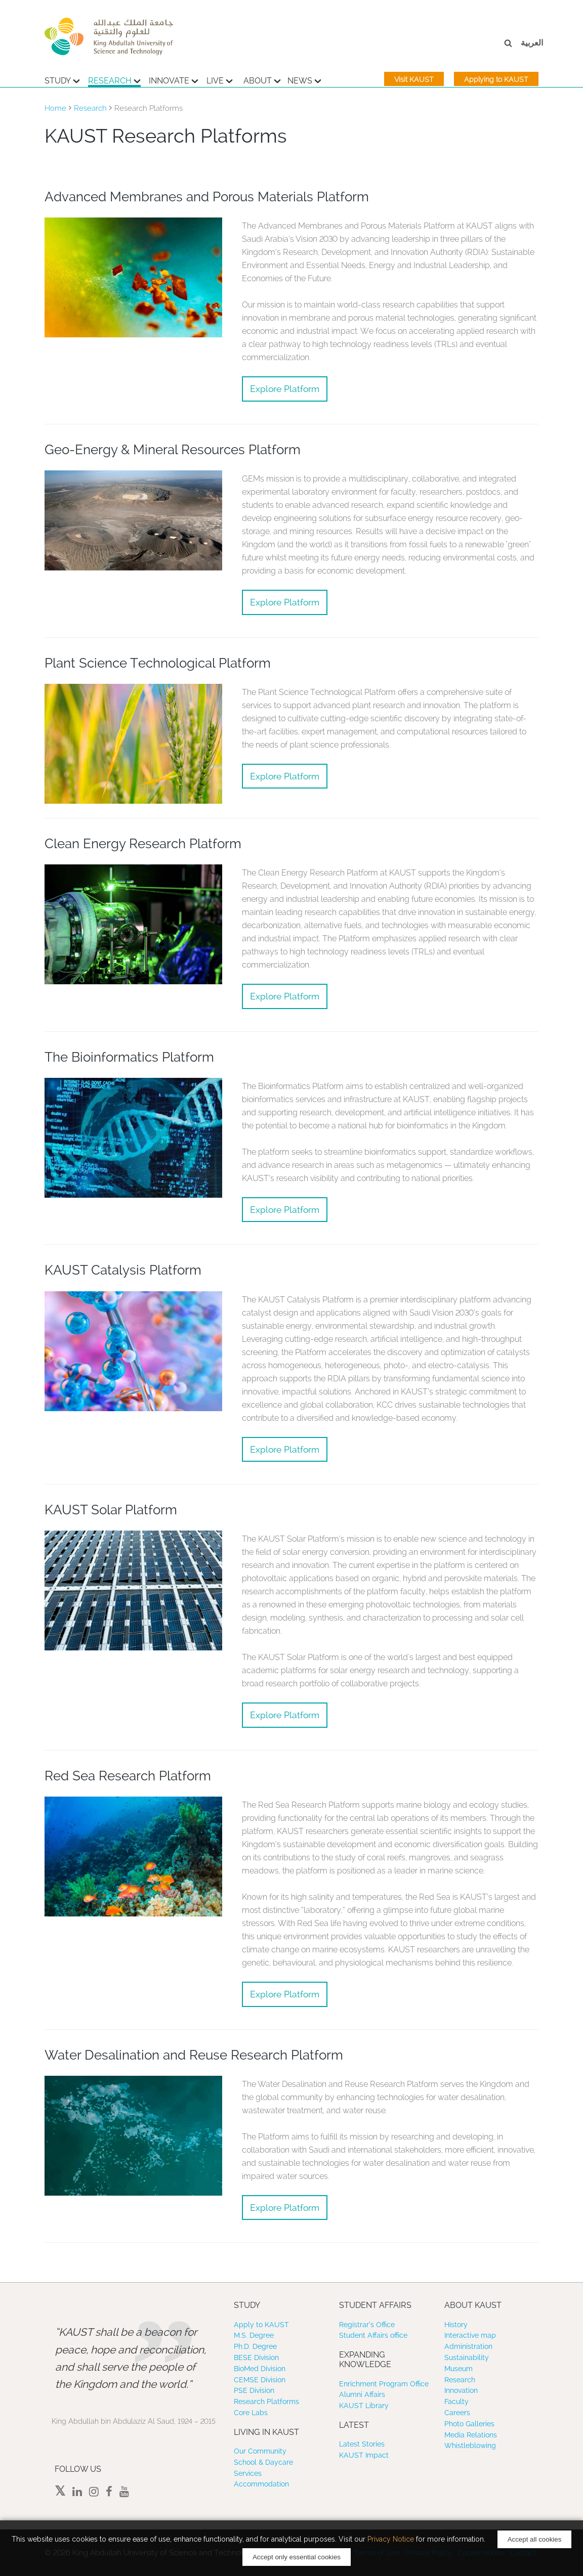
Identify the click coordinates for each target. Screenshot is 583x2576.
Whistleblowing (470, 2445)
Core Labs (251, 2413)
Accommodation (261, 2484)
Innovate (173, 79)
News (304, 79)
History (456, 2325)
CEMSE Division (259, 2380)
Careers (457, 2413)
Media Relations (470, 2435)
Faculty (456, 2401)
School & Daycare (263, 2462)
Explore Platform (284, 388)
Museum (458, 2369)
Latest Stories (362, 2444)
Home (55, 108)
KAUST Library (364, 2406)
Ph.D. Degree (255, 2346)
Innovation (461, 2390)
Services (248, 2473)
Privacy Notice (390, 2539)
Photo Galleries (469, 2424)
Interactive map (470, 2335)
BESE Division (256, 2357)
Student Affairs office (373, 2335)
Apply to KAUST (261, 2325)
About (262, 79)
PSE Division (254, 2390)
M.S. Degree (254, 2335)
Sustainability (466, 2357)
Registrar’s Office (367, 2325)
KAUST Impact (364, 2455)
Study (62, 79)
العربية (532, 43)
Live (219, 79)
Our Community (260, 2451)
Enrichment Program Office (384, 2384)
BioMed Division (259, 2369)
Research (114, 79)
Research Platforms (266, 2401)
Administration (468, 2346)
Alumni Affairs (362, 2394)
